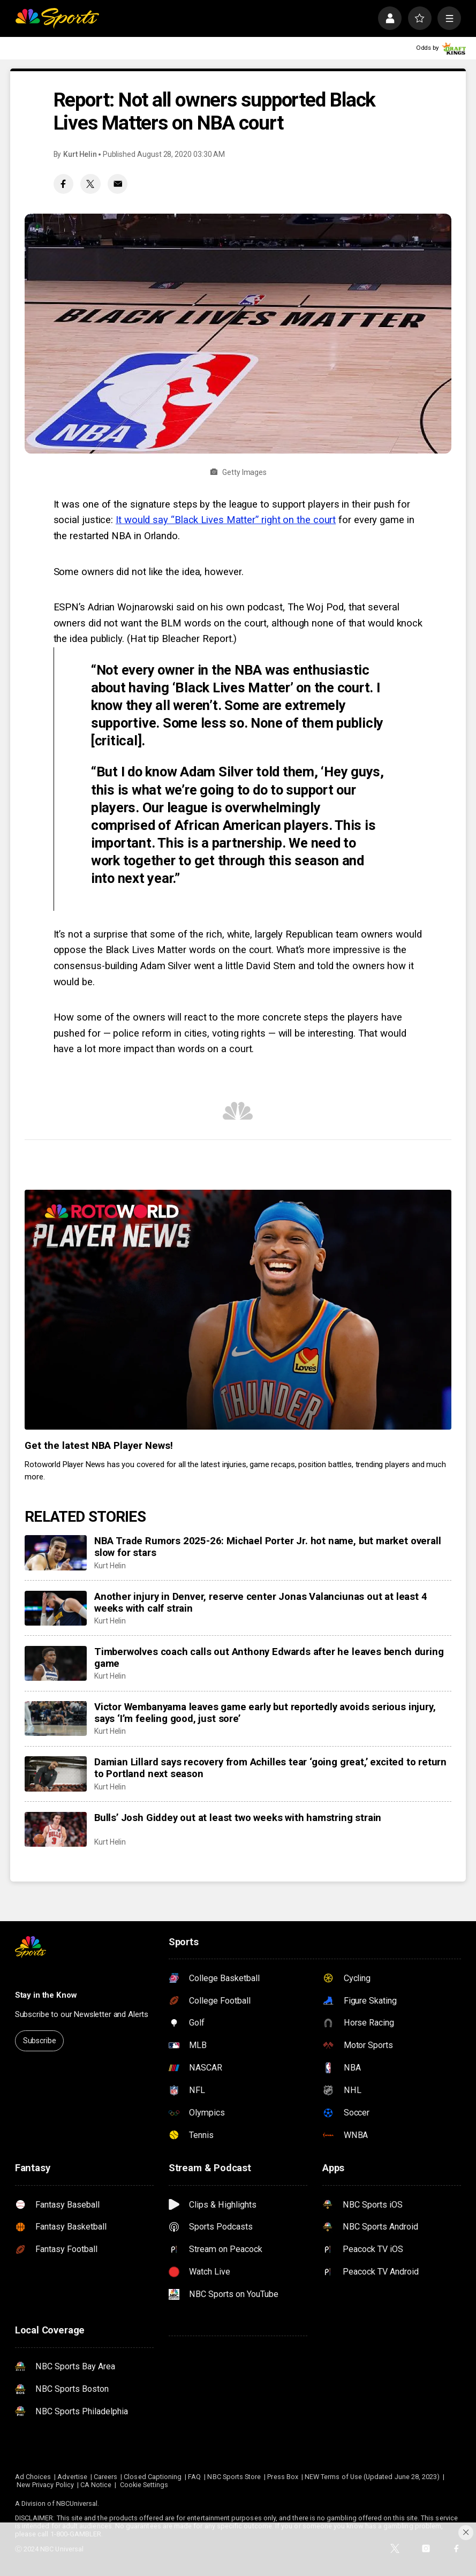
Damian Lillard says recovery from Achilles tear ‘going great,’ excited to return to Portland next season (270, 1768)
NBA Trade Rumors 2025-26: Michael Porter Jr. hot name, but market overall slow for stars (267, 1547)
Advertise (72, 2477)
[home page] (57, 18)
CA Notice (96, 2485)
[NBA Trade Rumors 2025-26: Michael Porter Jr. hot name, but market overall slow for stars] (56, 1552)
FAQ (194, 2477)
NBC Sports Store (234, 2477)
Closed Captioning (153, 2477)
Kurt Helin (80, 154)
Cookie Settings (144, 2485)
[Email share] (117, 184)
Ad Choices (33, 2477)
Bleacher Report (195, 639)
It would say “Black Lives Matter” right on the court (226, 520)
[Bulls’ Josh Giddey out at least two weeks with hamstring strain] (56, 1829)
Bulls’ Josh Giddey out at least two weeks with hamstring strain (237, 1818)
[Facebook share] (63, 184)
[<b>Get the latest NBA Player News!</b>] (238, 1310)
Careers (105, 2477)
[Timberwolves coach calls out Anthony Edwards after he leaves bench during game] (56, 1663)
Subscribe (39, 2040)
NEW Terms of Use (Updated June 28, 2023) (372, 2477)
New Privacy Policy (45, 2485)
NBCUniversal (77, 2503)
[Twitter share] (90, 184)
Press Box (282, 2477)
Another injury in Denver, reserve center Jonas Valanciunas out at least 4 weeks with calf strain (260, 1602)
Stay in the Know (46, 1995)
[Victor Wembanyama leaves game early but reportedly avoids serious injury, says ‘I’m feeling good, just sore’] (56, 1718)
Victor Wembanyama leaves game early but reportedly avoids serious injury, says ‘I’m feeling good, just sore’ (264, 1713)
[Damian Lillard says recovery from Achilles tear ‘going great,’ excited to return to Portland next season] (56, 1773)
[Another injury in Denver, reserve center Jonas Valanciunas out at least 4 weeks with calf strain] (56, 1608)
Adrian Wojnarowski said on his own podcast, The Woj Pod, (217, 607)
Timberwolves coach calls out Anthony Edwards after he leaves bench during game (268, 1658)
